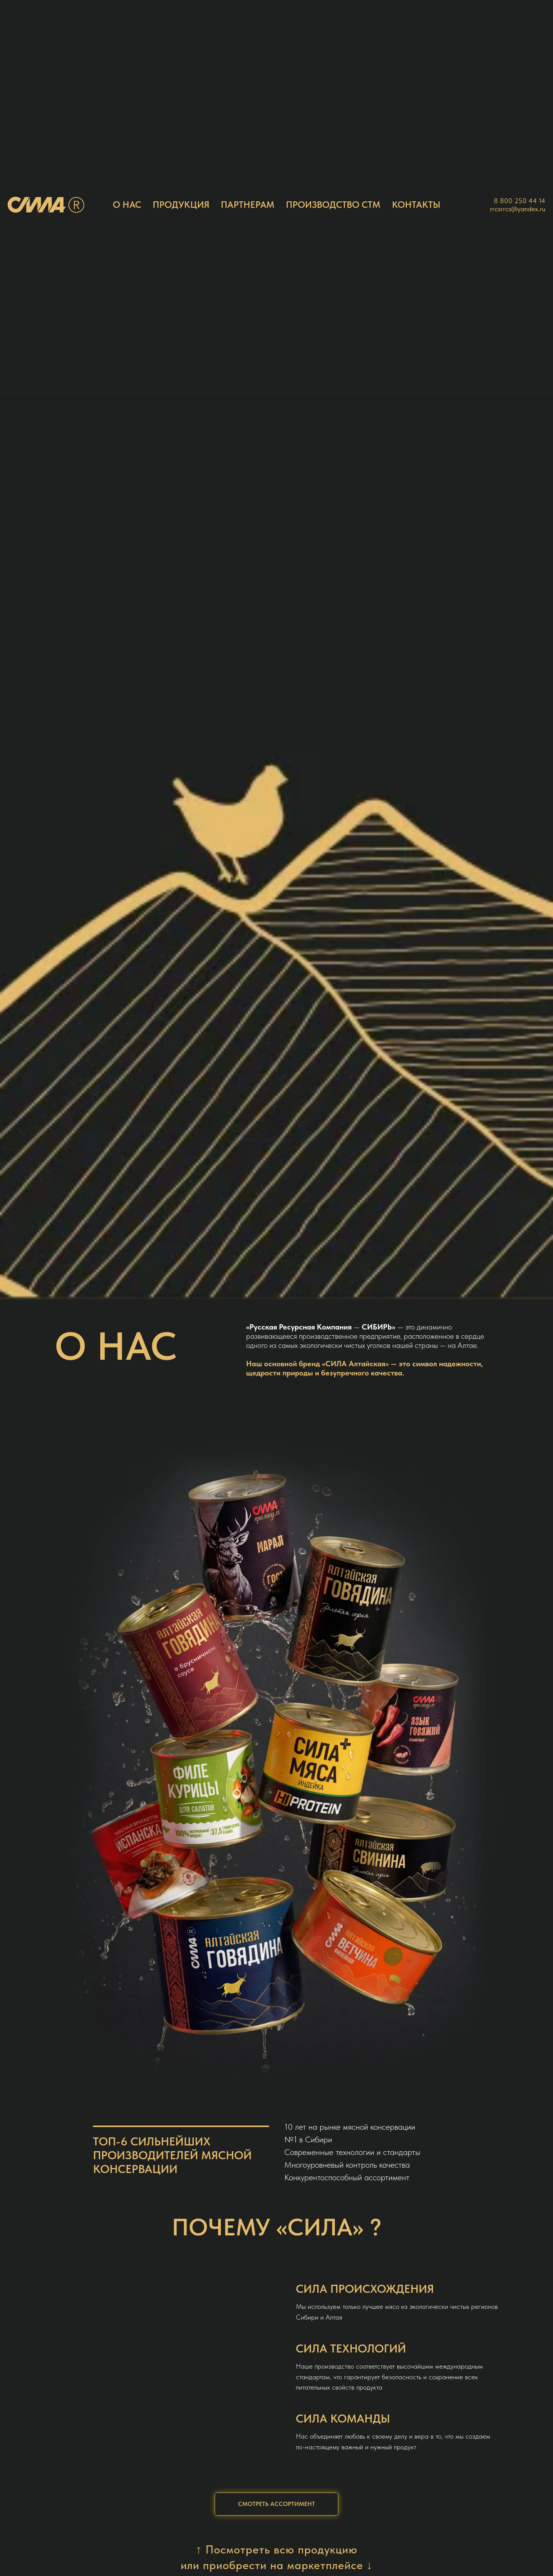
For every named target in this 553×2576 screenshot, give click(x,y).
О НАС (127, 204)
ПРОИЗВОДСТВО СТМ (333, 204)
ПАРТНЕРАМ (247, 204)
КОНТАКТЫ (416, 204)
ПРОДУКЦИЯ (181, 204)
